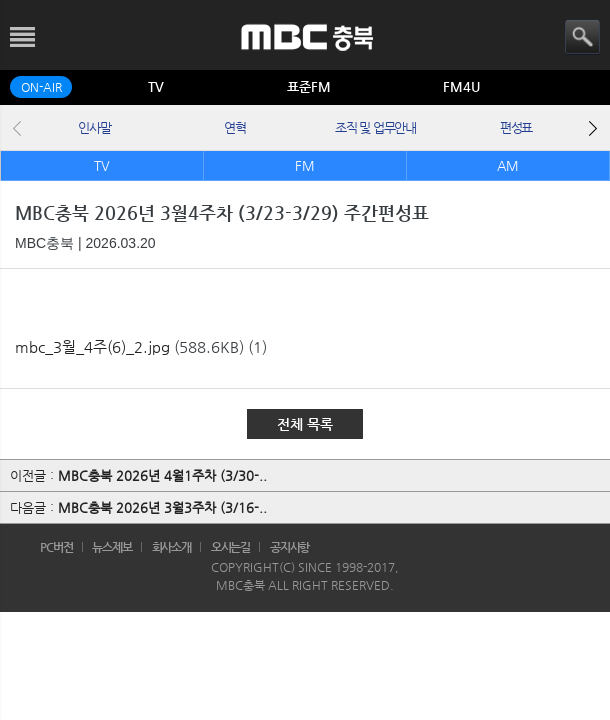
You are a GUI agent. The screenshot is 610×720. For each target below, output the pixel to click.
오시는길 (231, 547)
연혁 (234, 127)
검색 (582, 37)
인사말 (94, 127)
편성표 (516, 127)
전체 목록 (305, 424)
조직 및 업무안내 (375, 127)
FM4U (461, 86)
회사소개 (172, 547)
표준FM (309, 86)
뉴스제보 (112, 547)
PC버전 (56, 547)
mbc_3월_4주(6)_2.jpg (92, 346)
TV (156, 86)
